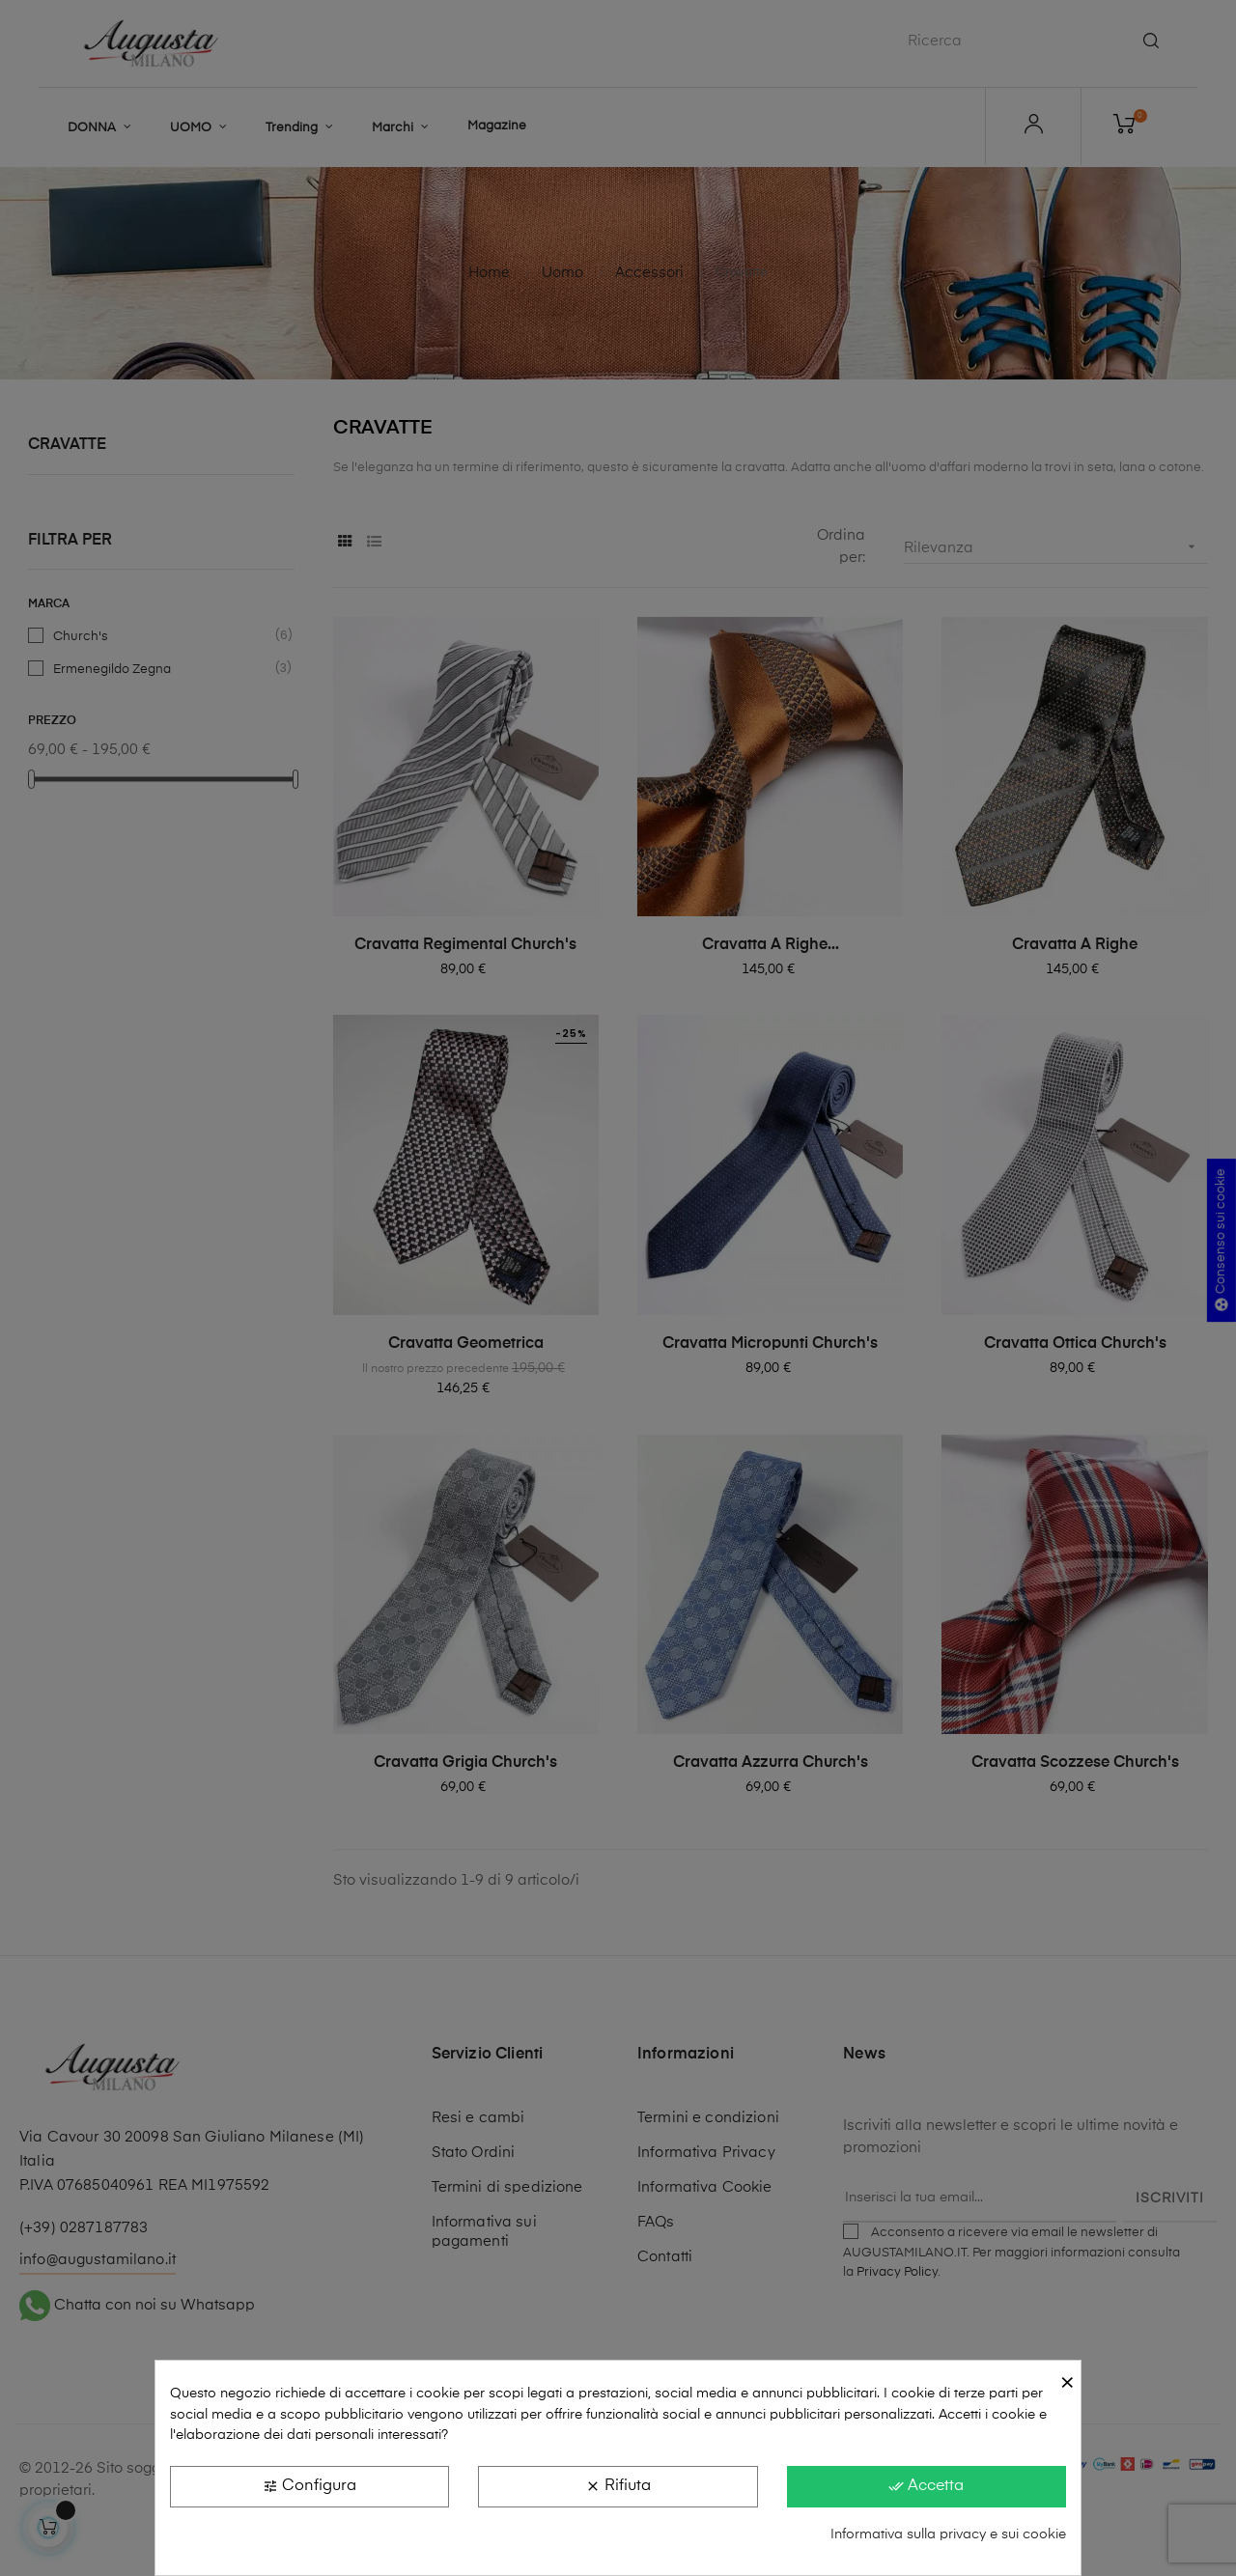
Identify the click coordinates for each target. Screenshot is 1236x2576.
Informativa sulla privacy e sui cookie (948, 2534)
